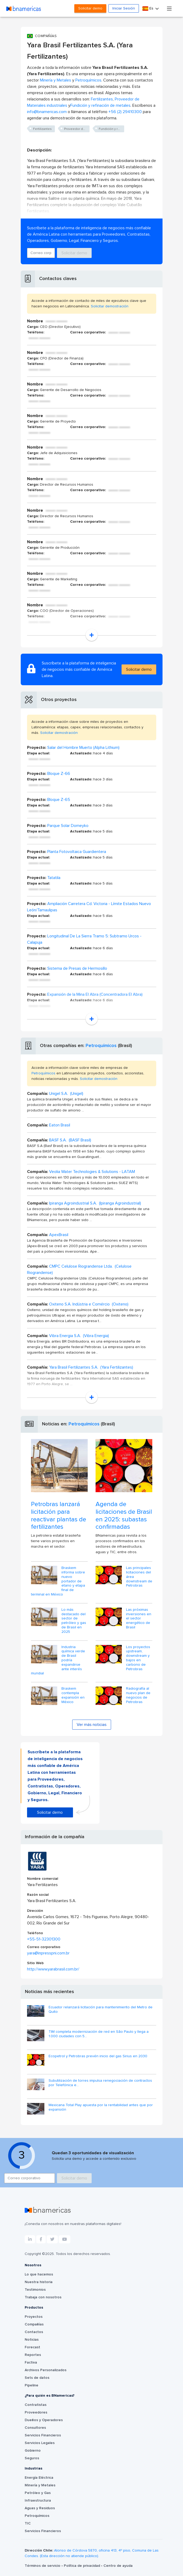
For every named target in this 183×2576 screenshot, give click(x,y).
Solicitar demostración (109, 306)
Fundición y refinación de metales (100, 105)
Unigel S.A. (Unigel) (66, 1093)
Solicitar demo (90, 8)
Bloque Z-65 (58, 799)
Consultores (35, 2428)
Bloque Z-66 (58, 773)
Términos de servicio (43, 2566)
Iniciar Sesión (123, 8)
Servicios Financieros (43, 2435)
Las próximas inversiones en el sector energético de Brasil (138, 1618)
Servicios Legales (40, 2443)
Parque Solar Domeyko (67, 826)
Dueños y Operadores (44, 2420)
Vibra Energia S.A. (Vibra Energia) (79, 1336)
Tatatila (53, 878)
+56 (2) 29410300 (125, 112)
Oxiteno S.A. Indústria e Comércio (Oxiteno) (88, 1304)
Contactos (34, 2332)
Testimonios (35, 2290)
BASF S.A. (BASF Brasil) (70, 1140)
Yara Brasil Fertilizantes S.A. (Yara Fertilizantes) (91, 1367)
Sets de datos (37, 2378)
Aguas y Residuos (40, 2508)
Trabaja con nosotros (43, 2297)
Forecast (32, 2347)
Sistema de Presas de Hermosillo (77, 968)
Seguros (32, 2458)
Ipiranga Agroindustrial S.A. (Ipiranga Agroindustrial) (95, 1203)
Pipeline (31, 2385)
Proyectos (34, 2317)
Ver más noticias (92, 1725)
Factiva (31, 2362)
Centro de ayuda (118, 2566)
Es (148, 8)
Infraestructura (38, 2500)
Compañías (34, 2324)
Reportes (33, 2355)
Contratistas (35, 2405)
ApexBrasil (58, 1235)
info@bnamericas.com (47, 112)
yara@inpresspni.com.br (48, 1953)
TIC (28, 2523)
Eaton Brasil (59, 1125)
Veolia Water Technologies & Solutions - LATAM (92, 1172)
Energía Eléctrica (39, 2478)
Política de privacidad (82, 2566)
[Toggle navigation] (169, 8)
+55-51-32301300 (43, 1939)
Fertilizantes (102, 99)
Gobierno (33, 2450)
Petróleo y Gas (38, 2493)
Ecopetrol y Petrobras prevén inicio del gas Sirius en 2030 (98, 2056)
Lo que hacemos (39, 2274)
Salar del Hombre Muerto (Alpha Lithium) (83, 747)
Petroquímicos (88, 80)
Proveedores (36, 2412)
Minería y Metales (55, 80)
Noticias (32, 2339)
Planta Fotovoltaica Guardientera (76, 852)
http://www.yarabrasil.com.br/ (53, 1969)
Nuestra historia (39, 2282)
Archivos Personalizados (45, 2370)
